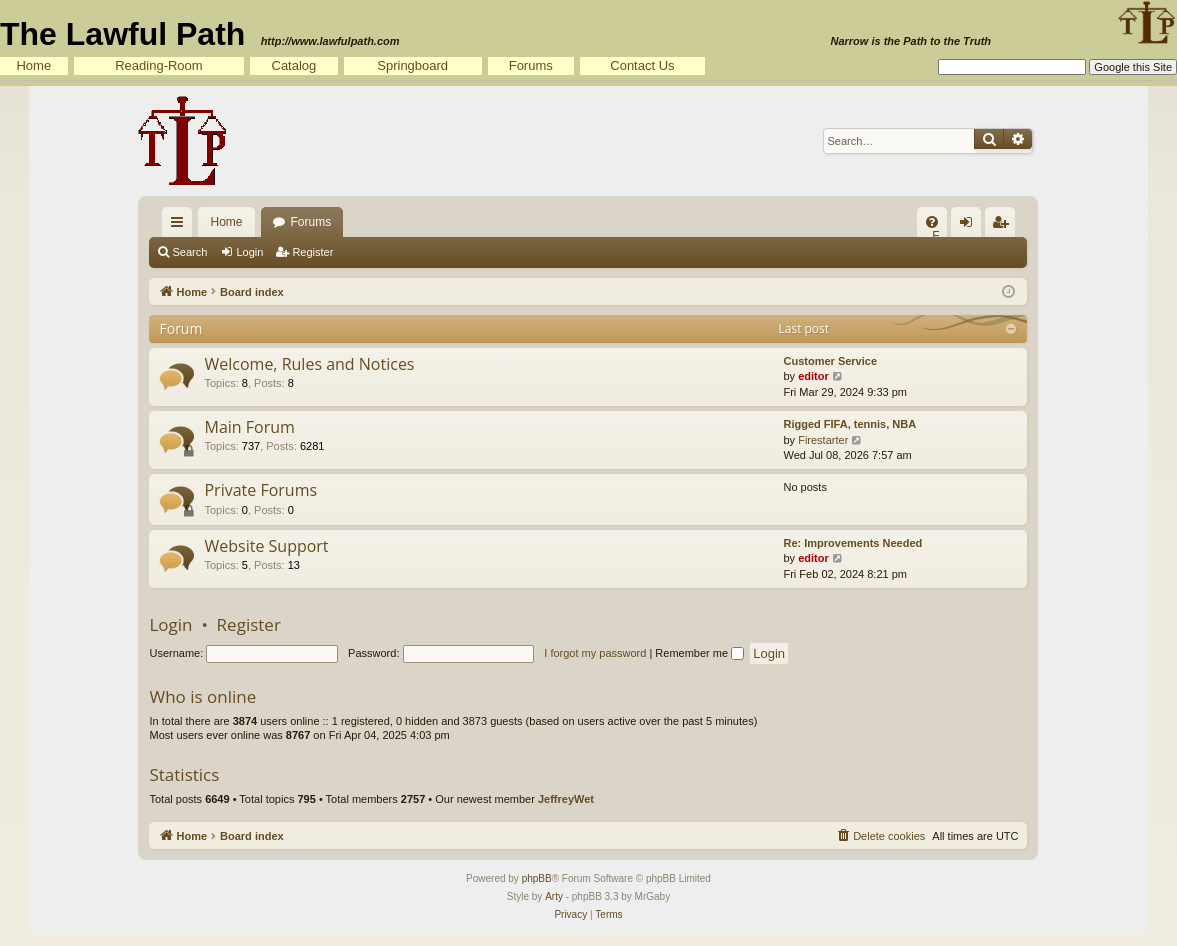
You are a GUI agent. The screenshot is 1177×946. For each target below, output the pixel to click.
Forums (531, 65)
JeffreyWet (566, 799)
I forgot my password (595, 653)
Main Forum (249, 427)
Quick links (181, 226)
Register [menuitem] (1004, 226)
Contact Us (642, 65)
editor (813, 376)
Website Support (266, 546)
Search (189, 252)
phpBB (537, 878)
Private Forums (260, 490)
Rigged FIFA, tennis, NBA (849, 424)
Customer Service (830, 361)
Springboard (412, 65)
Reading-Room (158, 65)
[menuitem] (932, 222)
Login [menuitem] (970, 226)
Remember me (699, 653)
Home (33, 65)
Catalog (294, 65)
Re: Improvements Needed (852, 543)
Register (312, 252)
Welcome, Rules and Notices (309, 364)
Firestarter (823, 440)
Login (249, 252)
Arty (554, 896)
